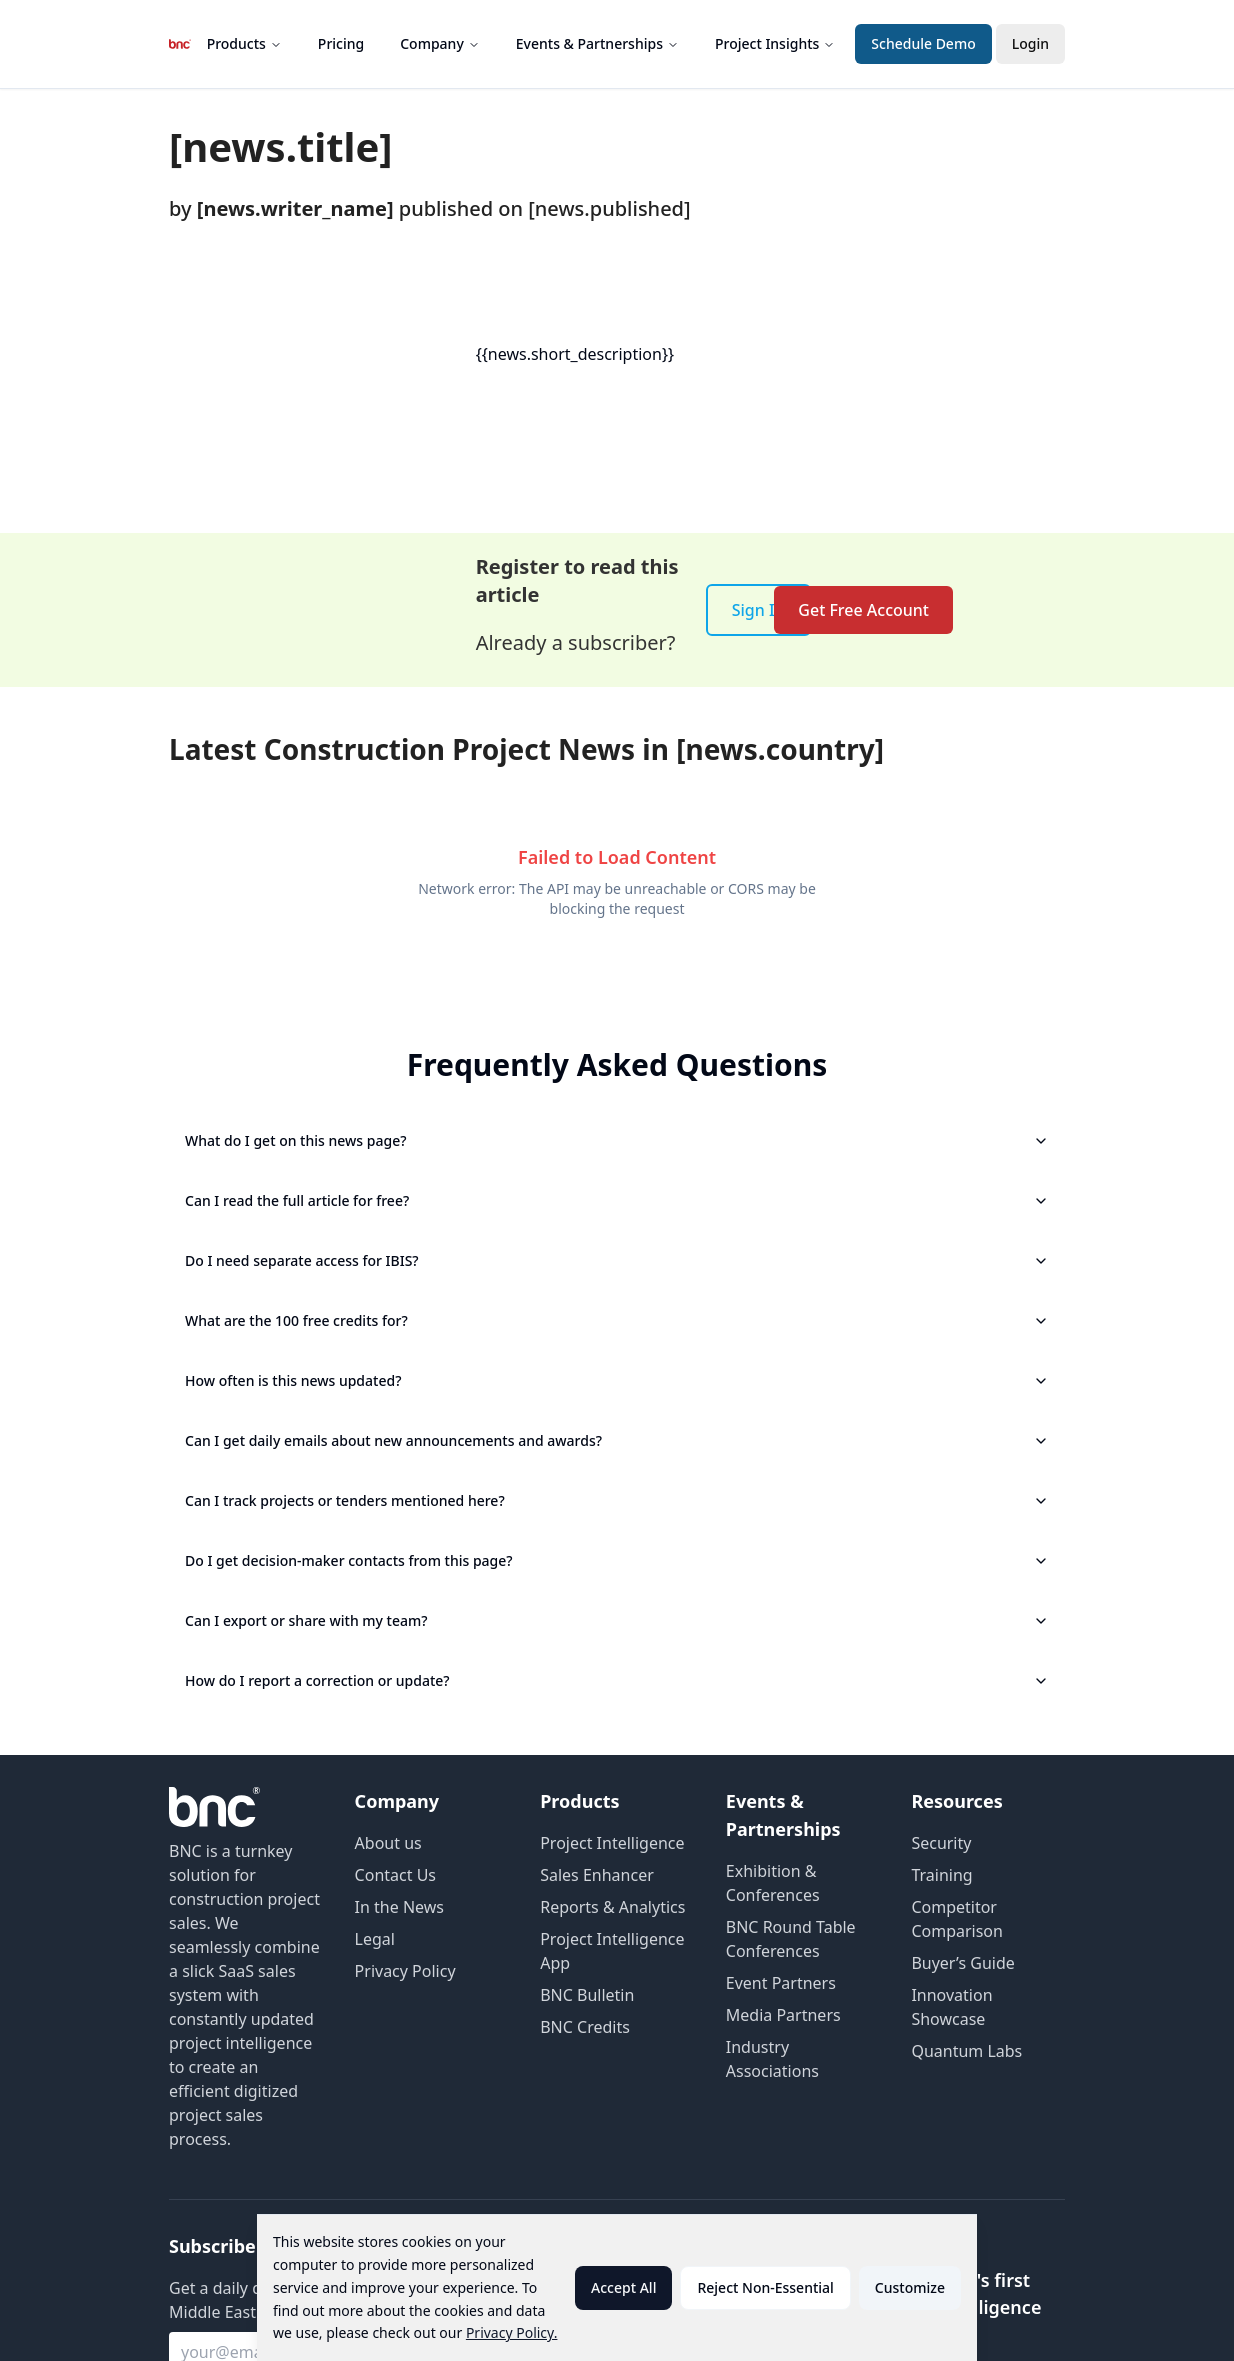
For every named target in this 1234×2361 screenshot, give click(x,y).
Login (1030, 43)
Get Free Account (863, 610)
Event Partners (781, 1983)
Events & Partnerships (597, 43)
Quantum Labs (966, 2051)
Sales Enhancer (597, 1875)
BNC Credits (585, 2027)
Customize (910, 2287)
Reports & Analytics (612, 1907)
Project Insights (775, 43)
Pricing (341, 43)
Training (941, 1875)
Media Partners (783, 2015)
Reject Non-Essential (765, 2287)
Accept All (623, 2287)
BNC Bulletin (587, 1995)
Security (941, 1843)
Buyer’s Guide (962, 1963)
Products (244, 43)
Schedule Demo (923, 43)
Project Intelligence (612, 1843)
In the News (399, 1907)
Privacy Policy (405, 1971)
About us (388, 1843)
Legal (375, 1939)
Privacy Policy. (512, 2332)
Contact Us (395, 1875)
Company (440, 43)
